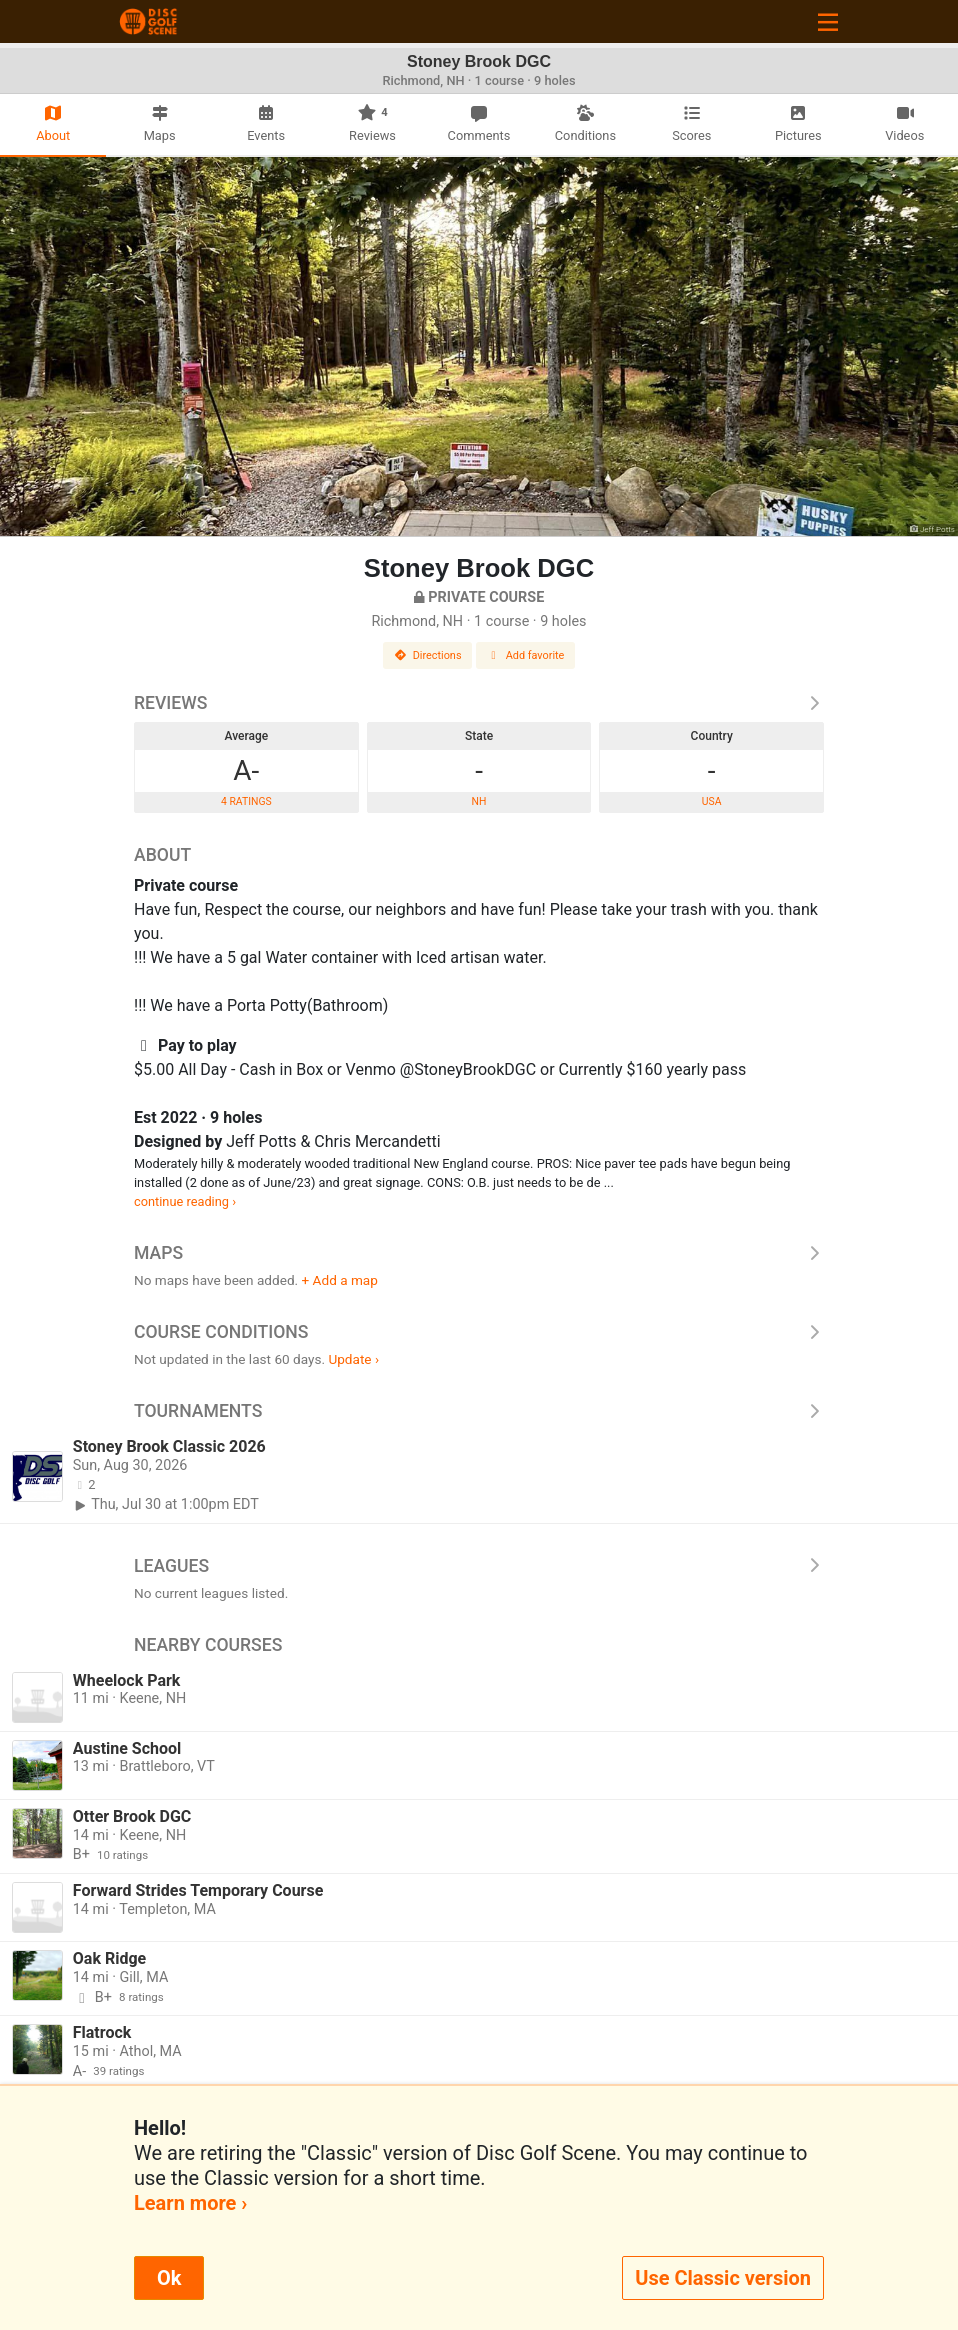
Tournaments (479, 1411)
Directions (428, 655)
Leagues (479, 1566)
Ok (169, 2278)
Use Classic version (723, 2278)
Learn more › (190, 2203)
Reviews (479, 703)
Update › (353, 1359)
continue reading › (185, 1201)
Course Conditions (479, 1332)
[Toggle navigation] (828, 21)
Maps (479, 1253)
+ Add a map (340, 1280)
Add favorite (526, 655)
